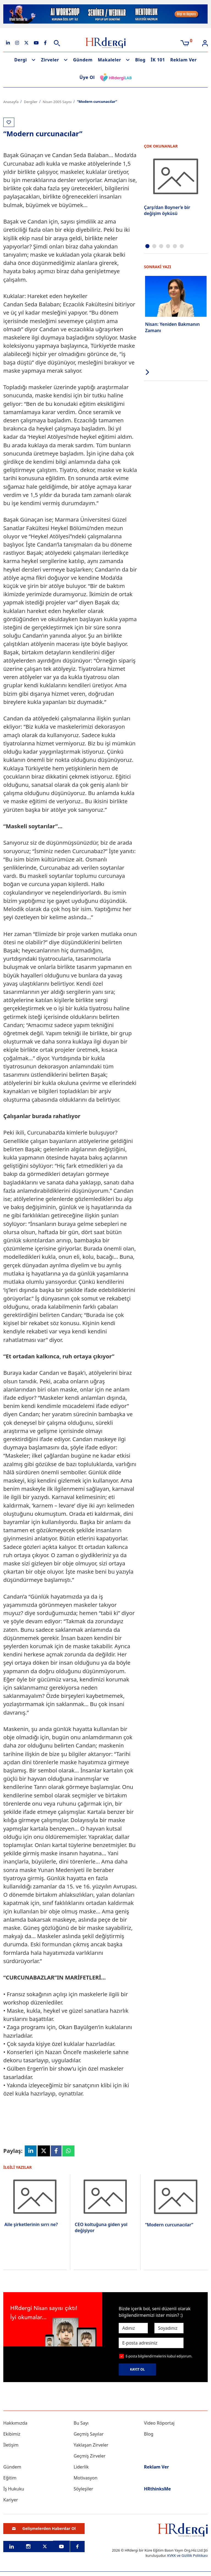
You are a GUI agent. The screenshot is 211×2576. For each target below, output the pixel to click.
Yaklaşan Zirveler (91, 2445)
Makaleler (109, 60)
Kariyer (10, 2500)
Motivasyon (86, 2478)
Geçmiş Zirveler (90, 2456)
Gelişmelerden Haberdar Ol (44, 2528)
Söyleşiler (83, 2489)
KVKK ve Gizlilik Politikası (187, 2555)
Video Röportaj (159, 2423)
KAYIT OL (137, 2369)
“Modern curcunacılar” (169, 2225)
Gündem (83, 60)
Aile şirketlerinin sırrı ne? (31, 2224)
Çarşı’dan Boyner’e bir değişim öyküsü (167, 210)
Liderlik (81, 2467)
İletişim (10, 2445)
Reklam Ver (183, 60)
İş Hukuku (13, 2489)
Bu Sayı (81, 2423)
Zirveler (50, 60)
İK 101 (158, 60)
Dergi (20, 60)
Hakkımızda (15, 2423)
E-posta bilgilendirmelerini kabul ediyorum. (159, 2356)
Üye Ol (87, 77)
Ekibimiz (11, 2434)
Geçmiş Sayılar (89, 2434)
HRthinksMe (157, 2489)
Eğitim (9, 2478)
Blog (140, 60)
